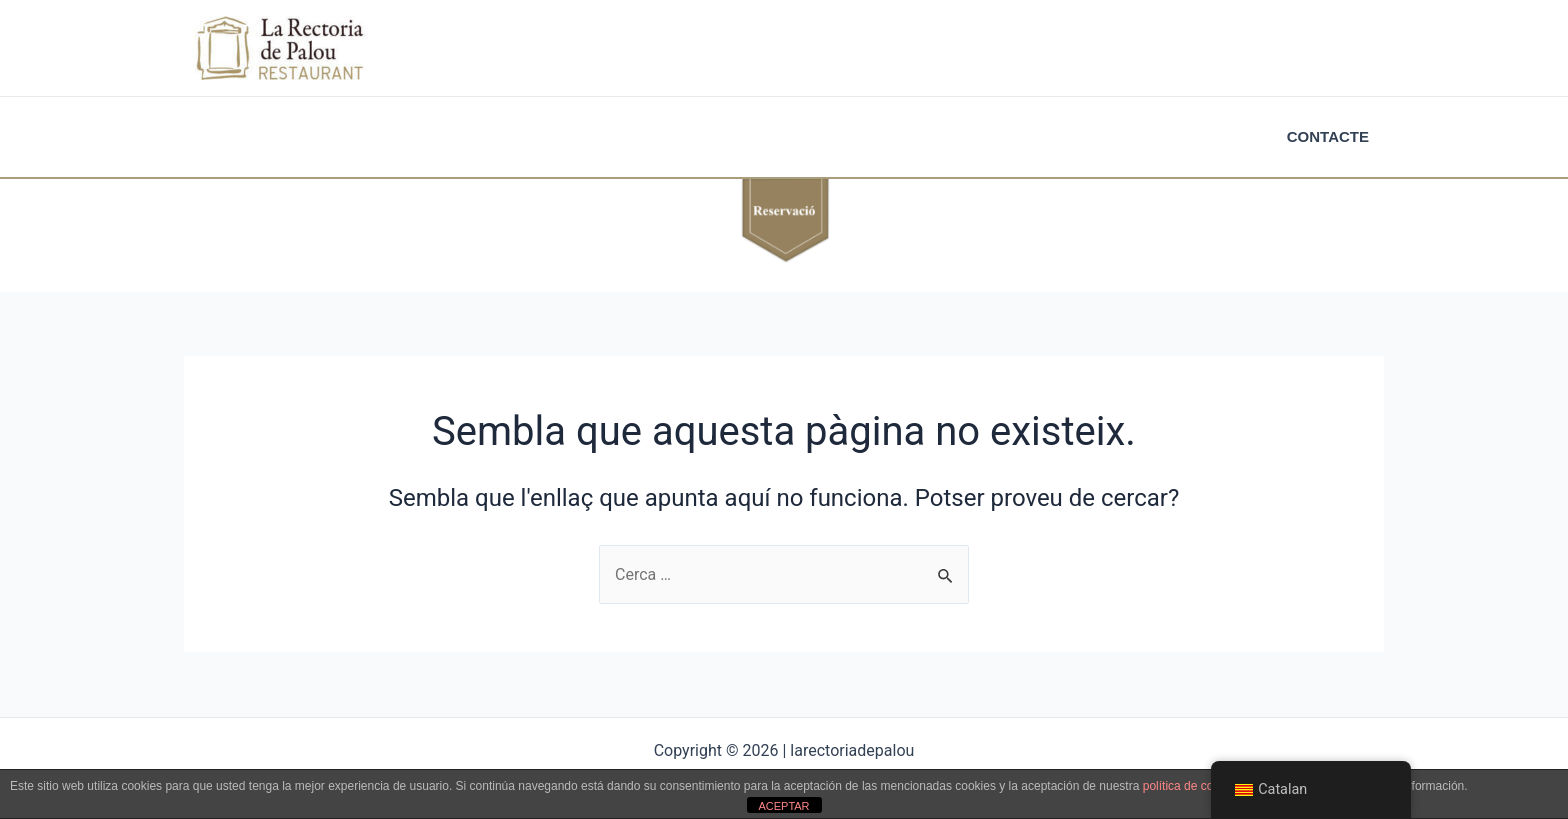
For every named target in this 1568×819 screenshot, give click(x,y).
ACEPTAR (783, 806)
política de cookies (1192, 786)
